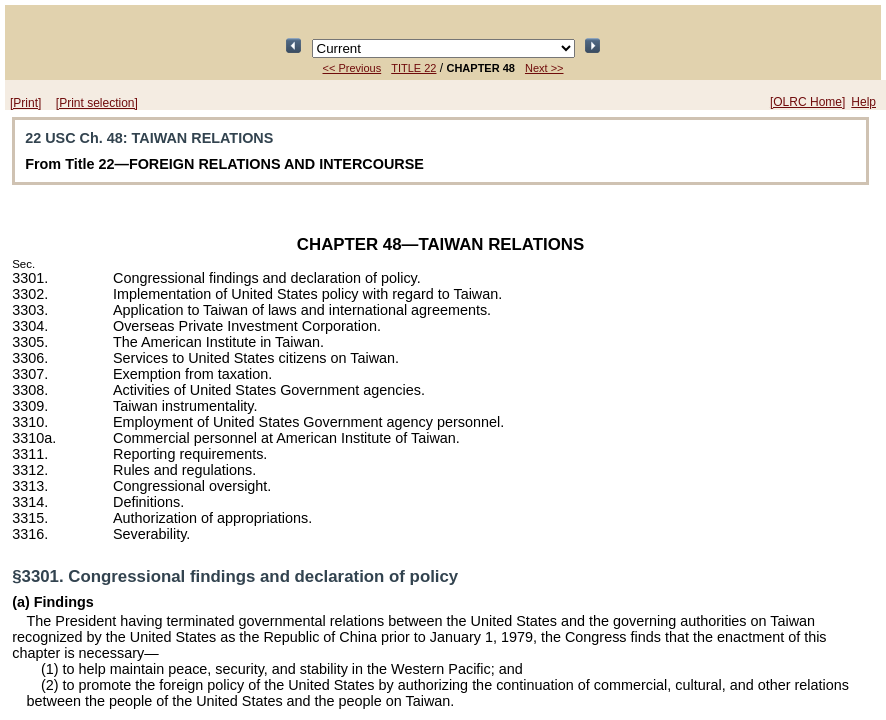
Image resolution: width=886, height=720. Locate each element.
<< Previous (352, 68)
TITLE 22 (413, 68)
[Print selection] (97, 103)
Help (863, 102)
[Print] (25, 103)
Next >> (544, 68)
